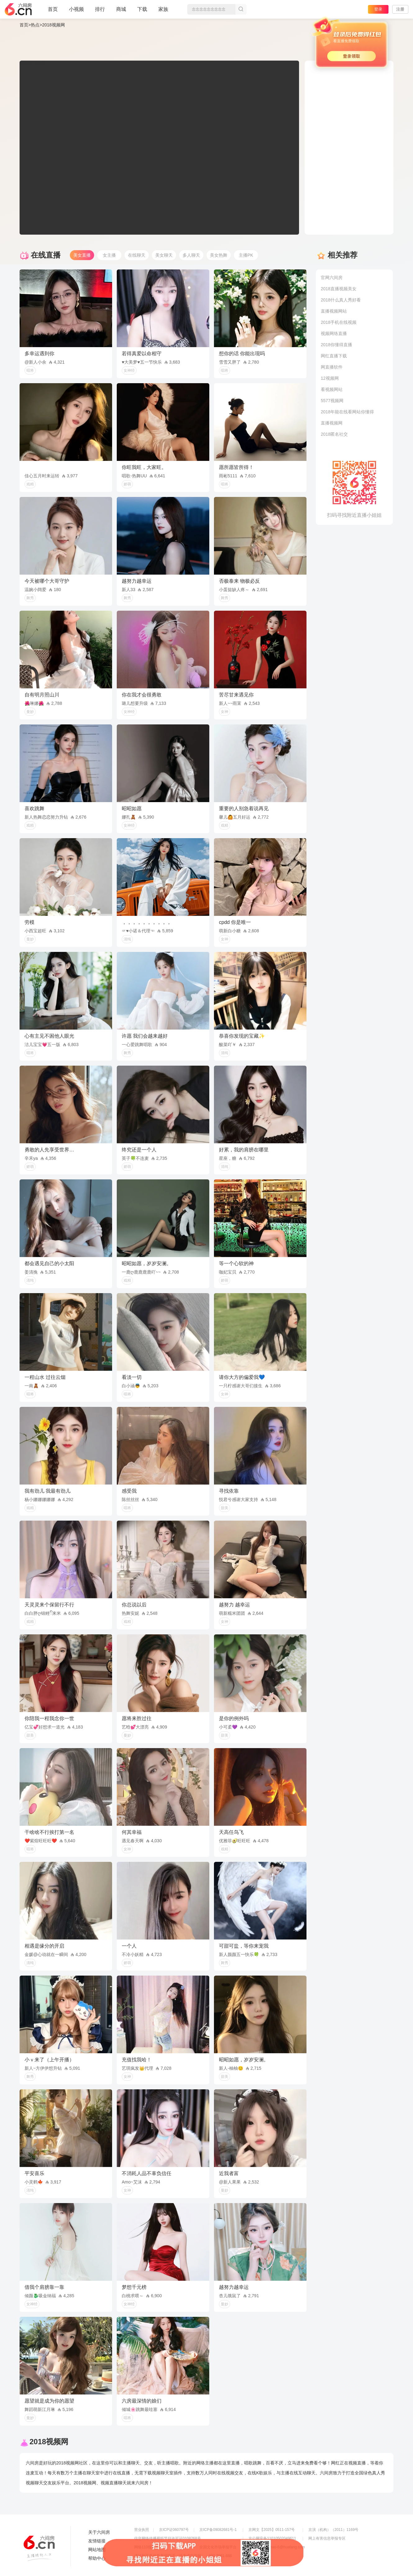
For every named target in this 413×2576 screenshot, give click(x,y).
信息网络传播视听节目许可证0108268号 (167, 2538)
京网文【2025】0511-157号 (271, 2530)
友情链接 (97, 2540)
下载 (142, 9)
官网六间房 (332, 277)
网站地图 (97, 2549)
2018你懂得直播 (336, 344)
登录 (378, 9)
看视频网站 (332, 389)
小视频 (76, 12)
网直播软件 (332, 367)
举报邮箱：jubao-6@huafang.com (276, 2547)
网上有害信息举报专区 (327, 2538)
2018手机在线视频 (338, 322)
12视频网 (330, 378)
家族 (163, 12)
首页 (53, 12)
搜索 (241, 9)
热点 (35, 24)
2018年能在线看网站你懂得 (347, 411)
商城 (121, 12)
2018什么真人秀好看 (341, 299)
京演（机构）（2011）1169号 (333, 2530)
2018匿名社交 (334, 434)
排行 (100, 9)
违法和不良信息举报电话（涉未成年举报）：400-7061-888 (183, 2556)
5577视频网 (332, 400)
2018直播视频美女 (338, 288)
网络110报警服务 (148, 2547)
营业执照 (141, 2530)
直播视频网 (332, 422)
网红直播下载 (334, 355)
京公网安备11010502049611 (272, 2538)
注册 (400, 9)
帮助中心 (97, 2558)
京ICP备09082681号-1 (218, 2530)
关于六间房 (99, 2532)
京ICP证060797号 (174, 2530)
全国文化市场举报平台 (218, 2547)
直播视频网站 (334, 311)
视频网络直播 (334, 333)
